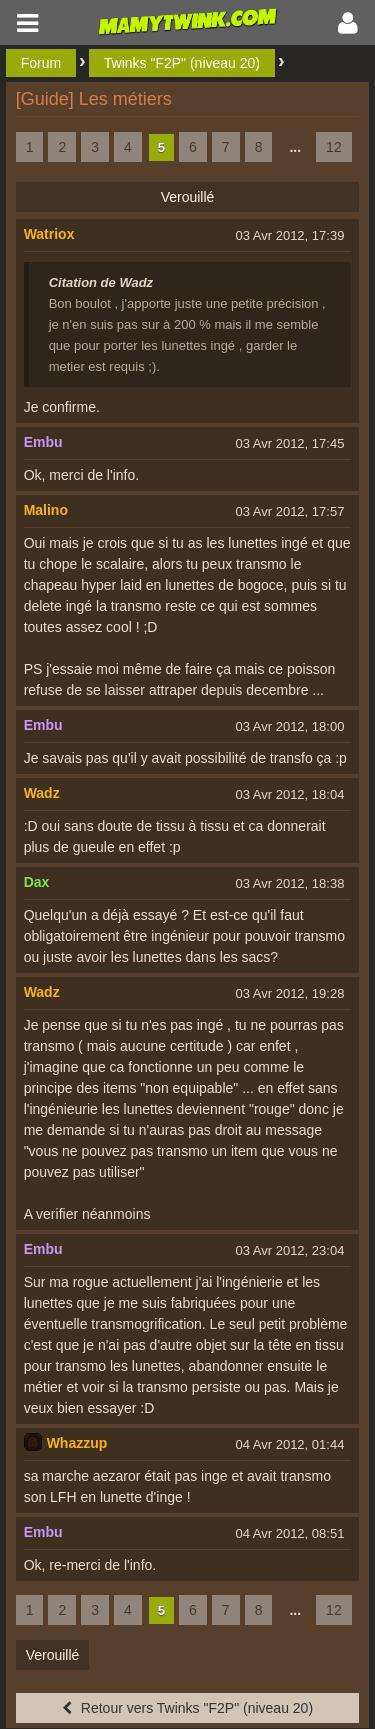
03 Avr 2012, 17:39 (289, 235)
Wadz (42, 793)
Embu (43, 442)
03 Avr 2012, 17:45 (289, 443)
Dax (37, 882)
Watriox (49, 234)
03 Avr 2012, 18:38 (289, 883)
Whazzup (77, 1443)
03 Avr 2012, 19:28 (289, 993)
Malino (46, 510)
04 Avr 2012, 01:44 (289, 1444)
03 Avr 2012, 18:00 (289, 726)
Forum (41, 63)
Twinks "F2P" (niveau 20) (182, 63)
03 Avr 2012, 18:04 (289, 794)
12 (334, 147)
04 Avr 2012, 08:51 (289, 1533)
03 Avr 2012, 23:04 (289, 1250)
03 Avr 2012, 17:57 (289, 511)
